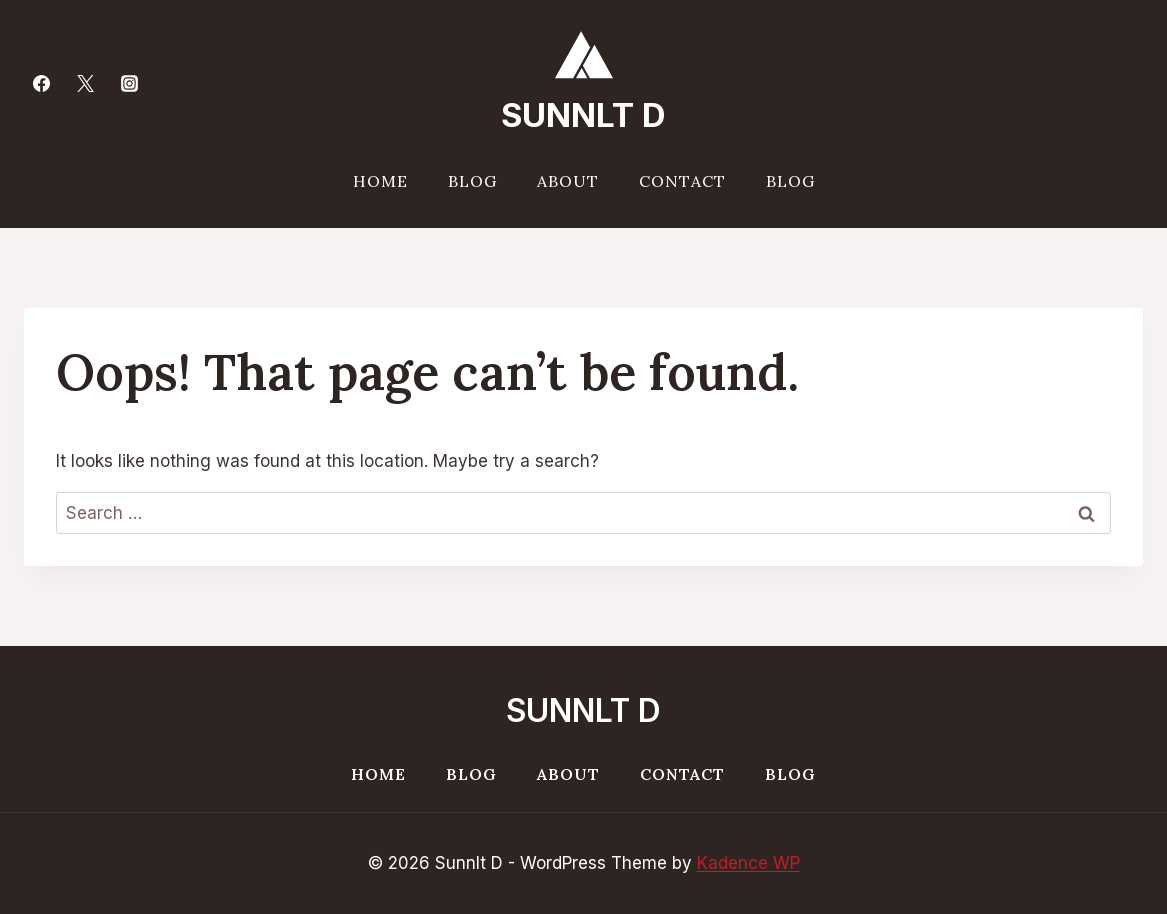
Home (380, 181)
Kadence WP (748, 863)
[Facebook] (41, 83)
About (568, 181)
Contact (682, 181)
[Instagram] (129, 83)
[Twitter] (85, 83)
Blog (472, 181)
